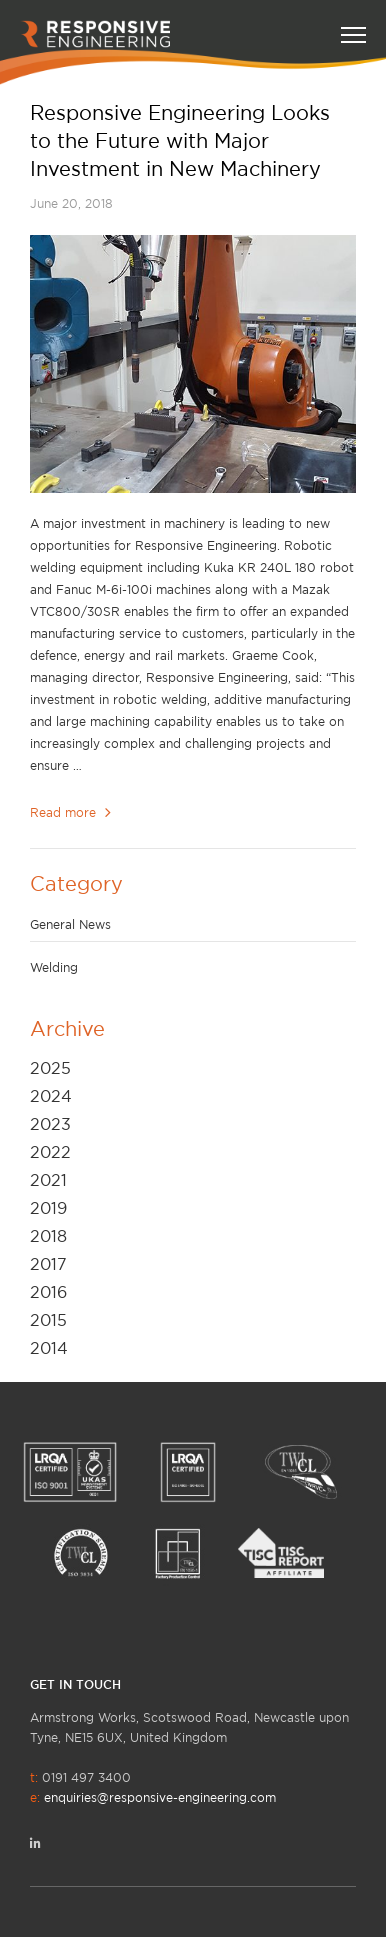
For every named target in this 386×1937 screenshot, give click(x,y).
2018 (48, 1236)
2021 (48, 1180)
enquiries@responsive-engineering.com (160, 1797)
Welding (54, 967)
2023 (50, 1124)
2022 (50, 1152)
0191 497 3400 (153, 1787)
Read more (73, 812)
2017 (48, 1264)
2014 (49, 1348)
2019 (48, 1208)
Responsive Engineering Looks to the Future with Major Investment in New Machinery (180, 140)
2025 (50, 1068)
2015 (48, 1320)
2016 (48, 1292)
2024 (51, 1096)
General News (70, 924)
